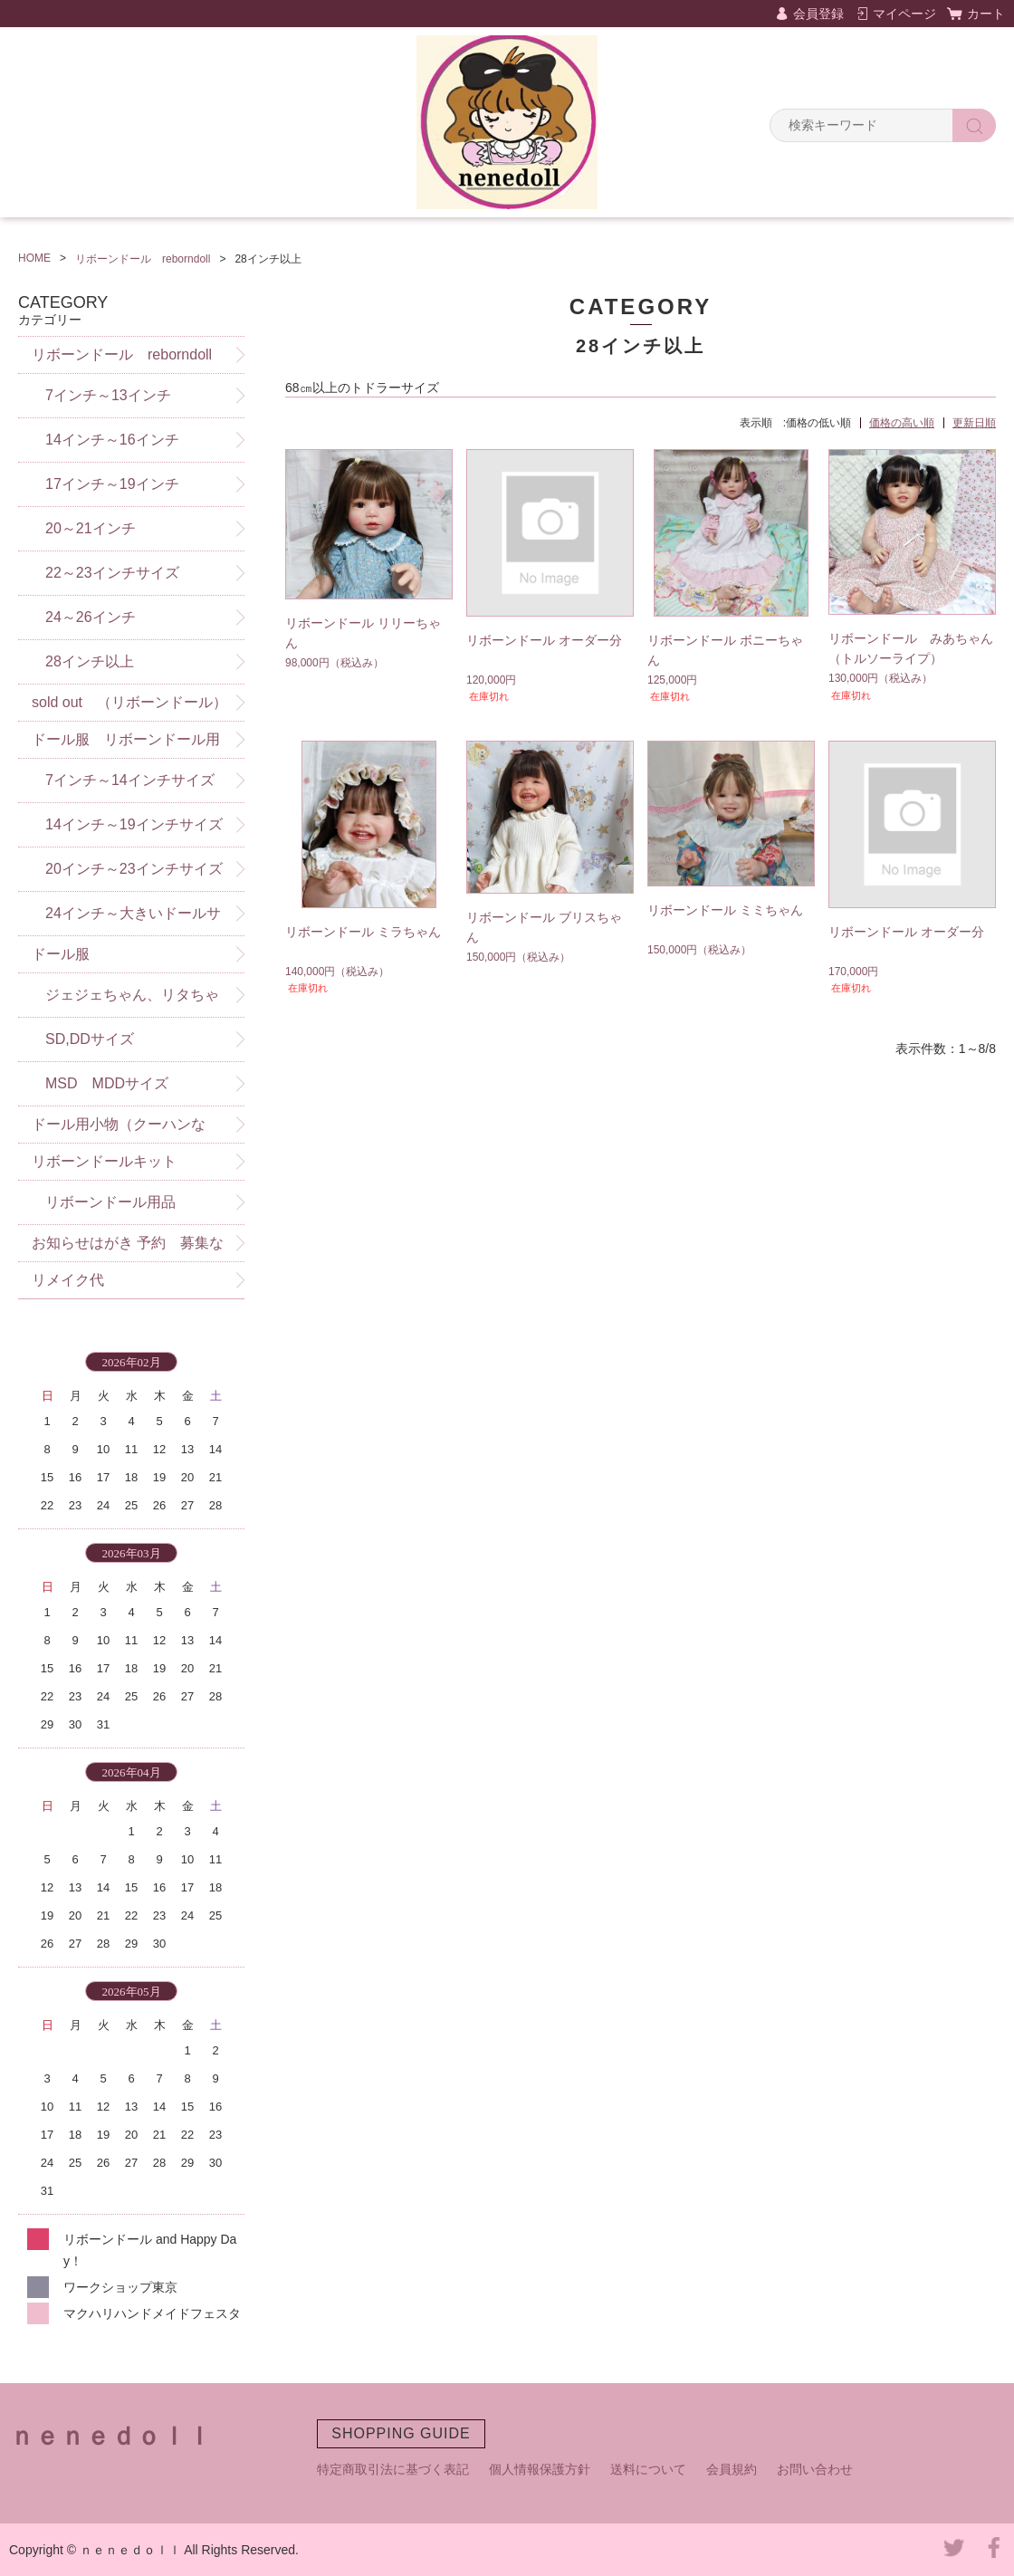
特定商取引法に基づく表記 (393, 2469)
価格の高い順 (901, 423)
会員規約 (731, 2469)
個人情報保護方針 (539, 2469)
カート (986, 13)
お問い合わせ (815, 2469)
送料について (648, 2469)
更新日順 (974, 423)
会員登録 (818, 13)
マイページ (904, 13)
